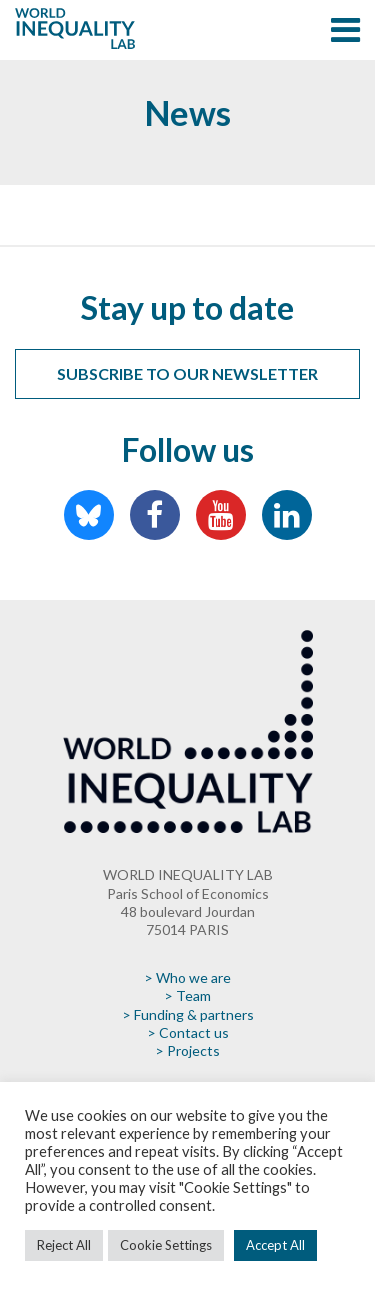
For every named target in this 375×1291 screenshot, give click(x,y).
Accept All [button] (275, 1245)
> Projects (187, 1050)
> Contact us (188, 1032)
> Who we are (187, 977)
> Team (187, 995)
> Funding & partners (188, 1014)
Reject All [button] (64, 1245)
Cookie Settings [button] (166, 1245)
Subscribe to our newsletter (187, 373)
